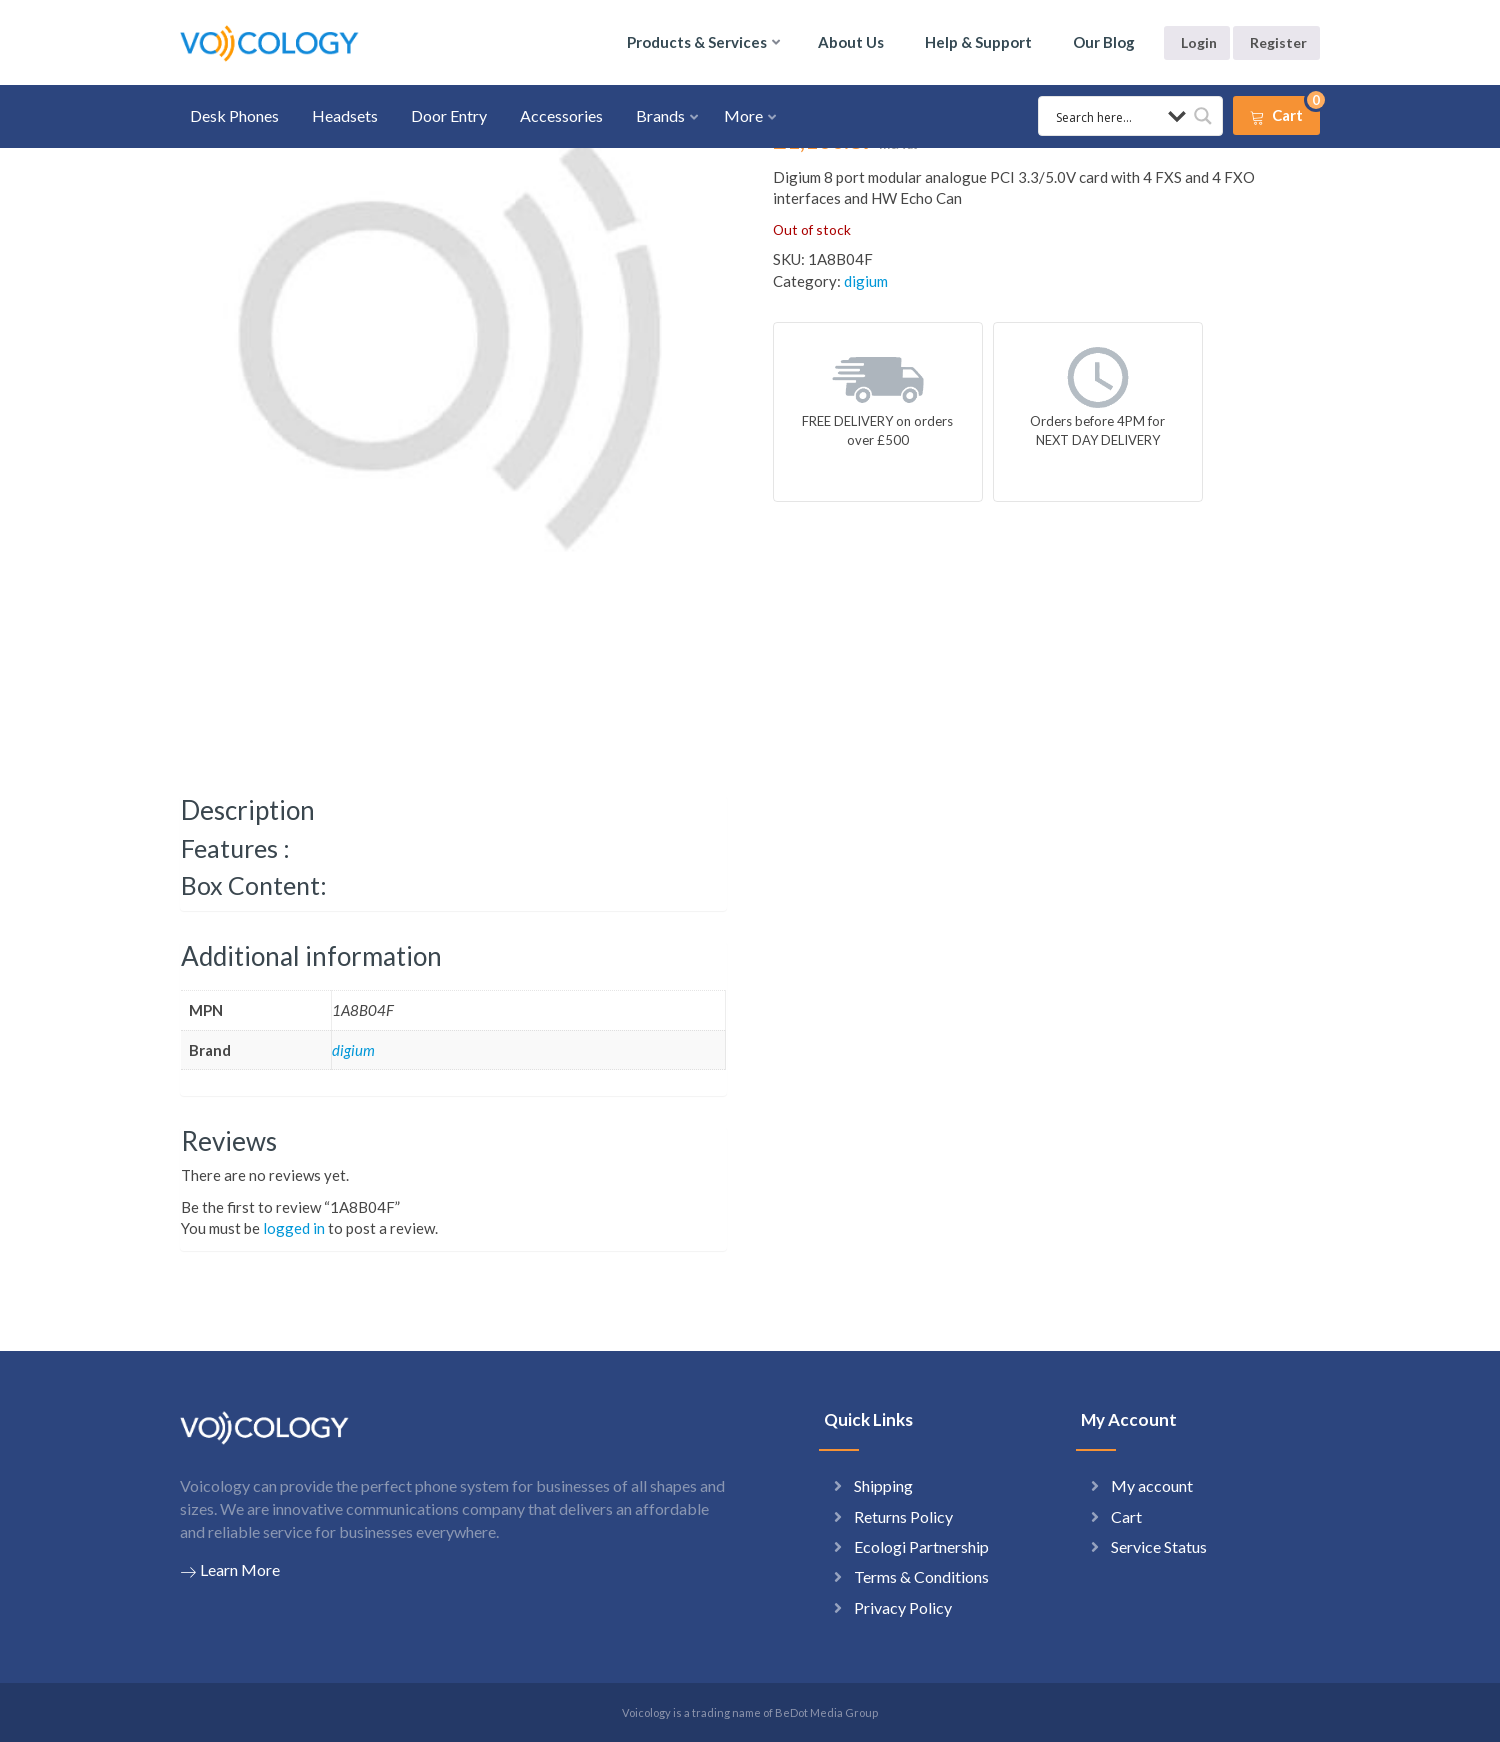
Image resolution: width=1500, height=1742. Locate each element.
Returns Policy (903, 1516)
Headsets (345, 115)
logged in (294, 1228)
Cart (1126, 1516)
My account (1152, 1485)
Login (1199, 42)
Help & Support (978, 42)
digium (866, 281)
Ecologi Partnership (921, 1546)
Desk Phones (234, 115)
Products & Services (697, 42)
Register (1278, 42)
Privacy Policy (903, 1607)
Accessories (561, 115)
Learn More (230, 1570)
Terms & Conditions (921, 1576)
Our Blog (1104, 42)
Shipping (883, 1485)
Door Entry (449, 115)
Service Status (1159, 1546)
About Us (851, 42)
